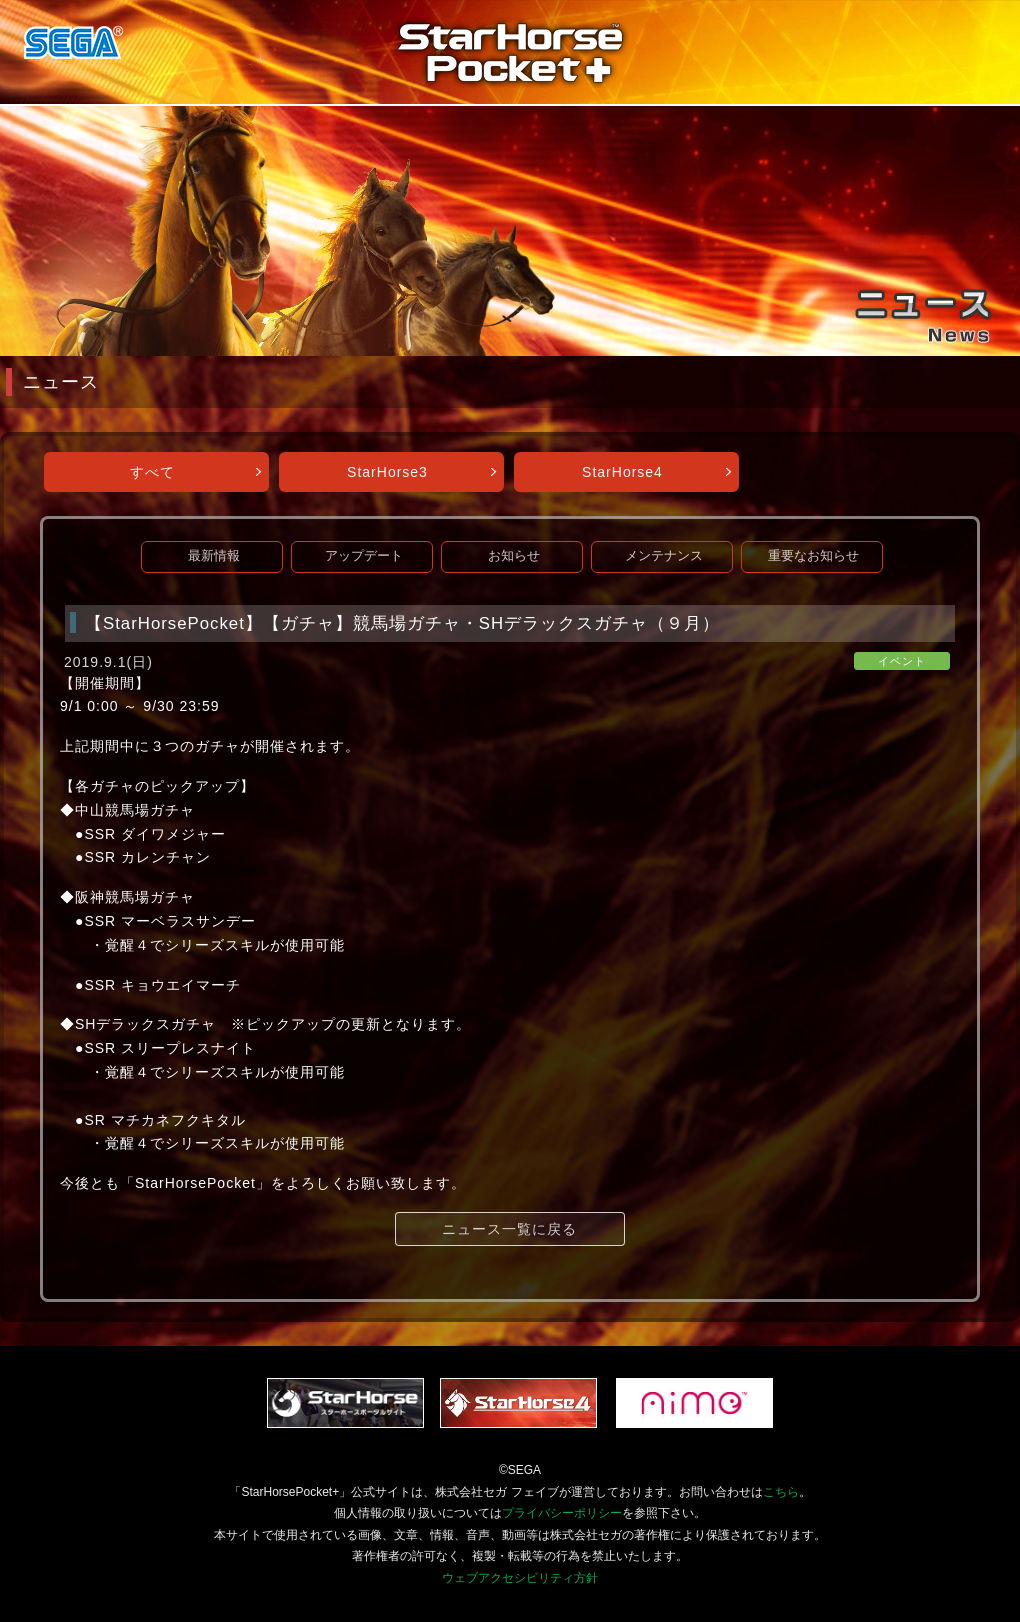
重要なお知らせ (813, 556)
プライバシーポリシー (562, 1513)
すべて (152, 472)
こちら (781, 1492)
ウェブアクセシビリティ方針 (520, 1578)
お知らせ (514, 556)
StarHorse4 (622, 472)
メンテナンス (664, 556)
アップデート (364, 556)
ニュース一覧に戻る (509, 1229)
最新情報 (214, 556)
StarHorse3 (387, 472)
